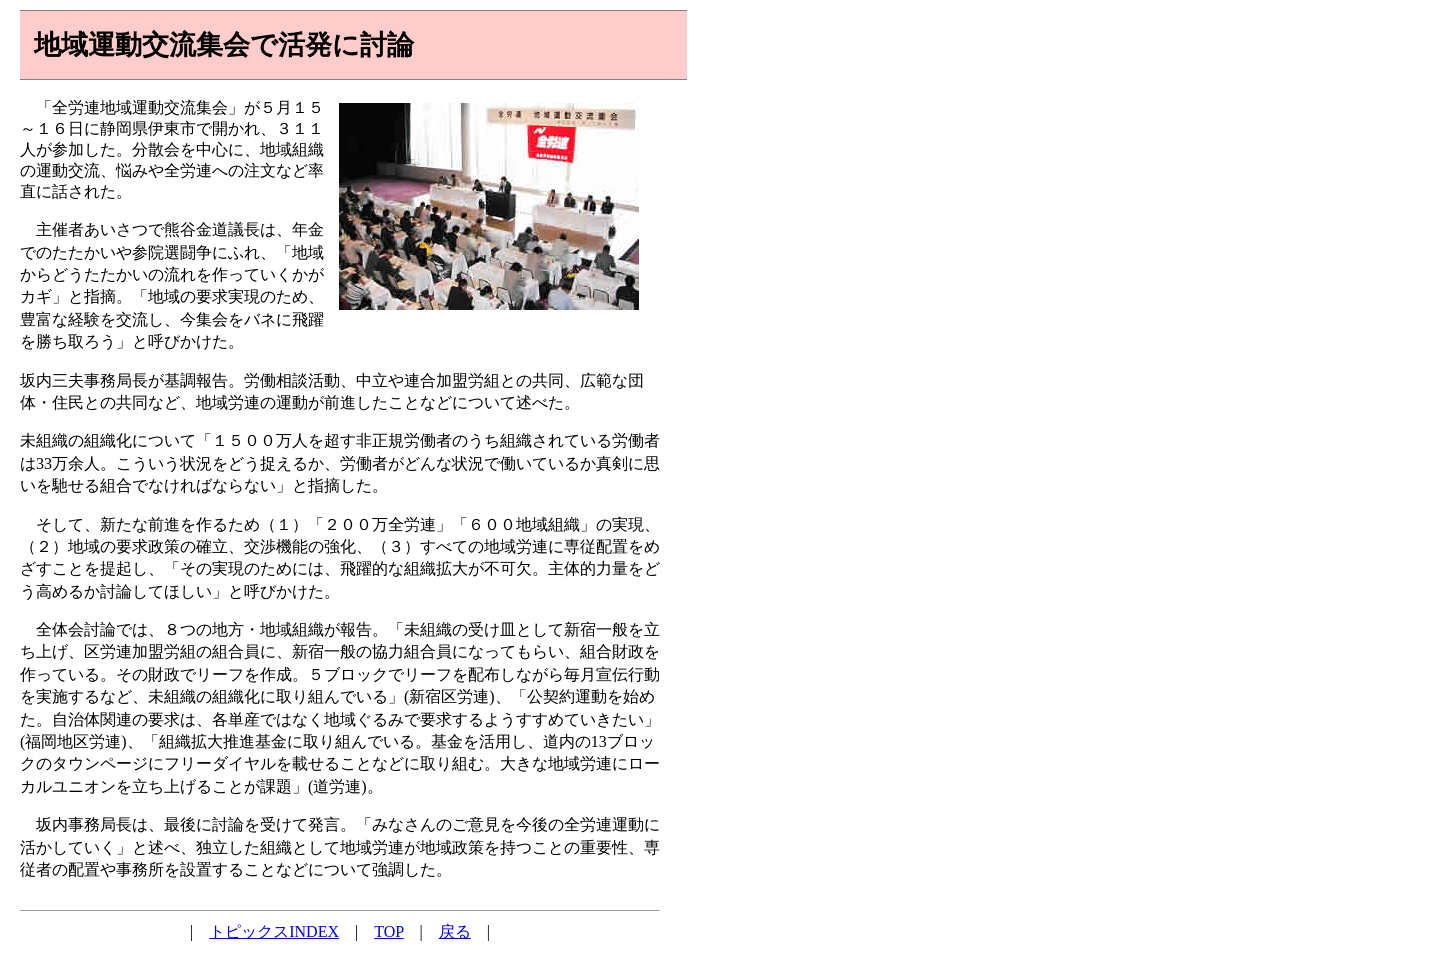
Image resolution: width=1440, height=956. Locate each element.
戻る (455, 931)
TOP (388, 931)
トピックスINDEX (274, 931)
